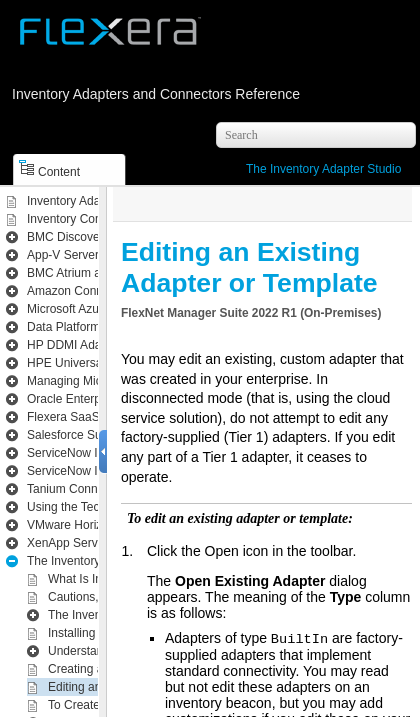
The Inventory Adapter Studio (323, 169)
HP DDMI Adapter (74, 345)
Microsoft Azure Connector (97, 309)
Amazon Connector (78, 291)
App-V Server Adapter (85, 255)
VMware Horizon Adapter (93, 525)
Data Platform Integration (93, 327)
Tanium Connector (75, 489)
